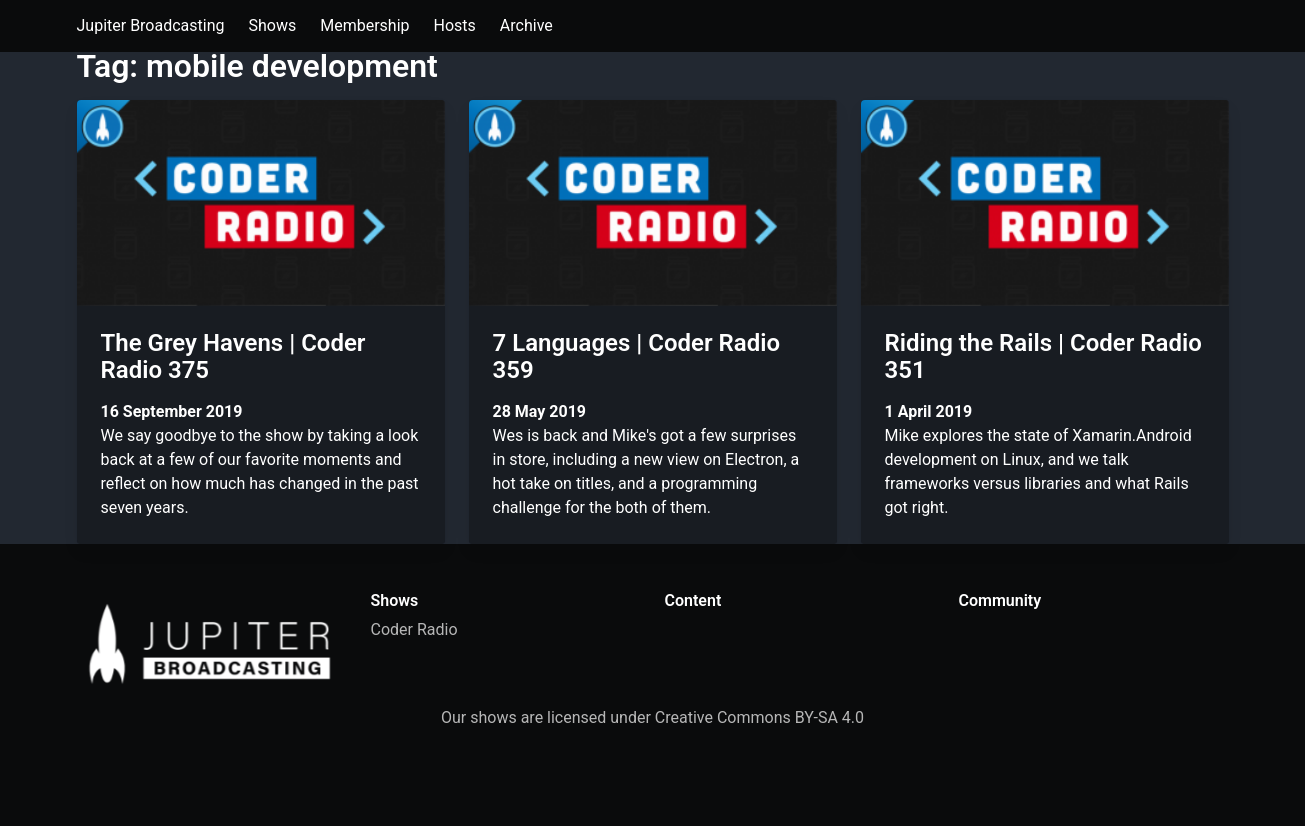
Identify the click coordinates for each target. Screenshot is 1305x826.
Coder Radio (414, 629)
